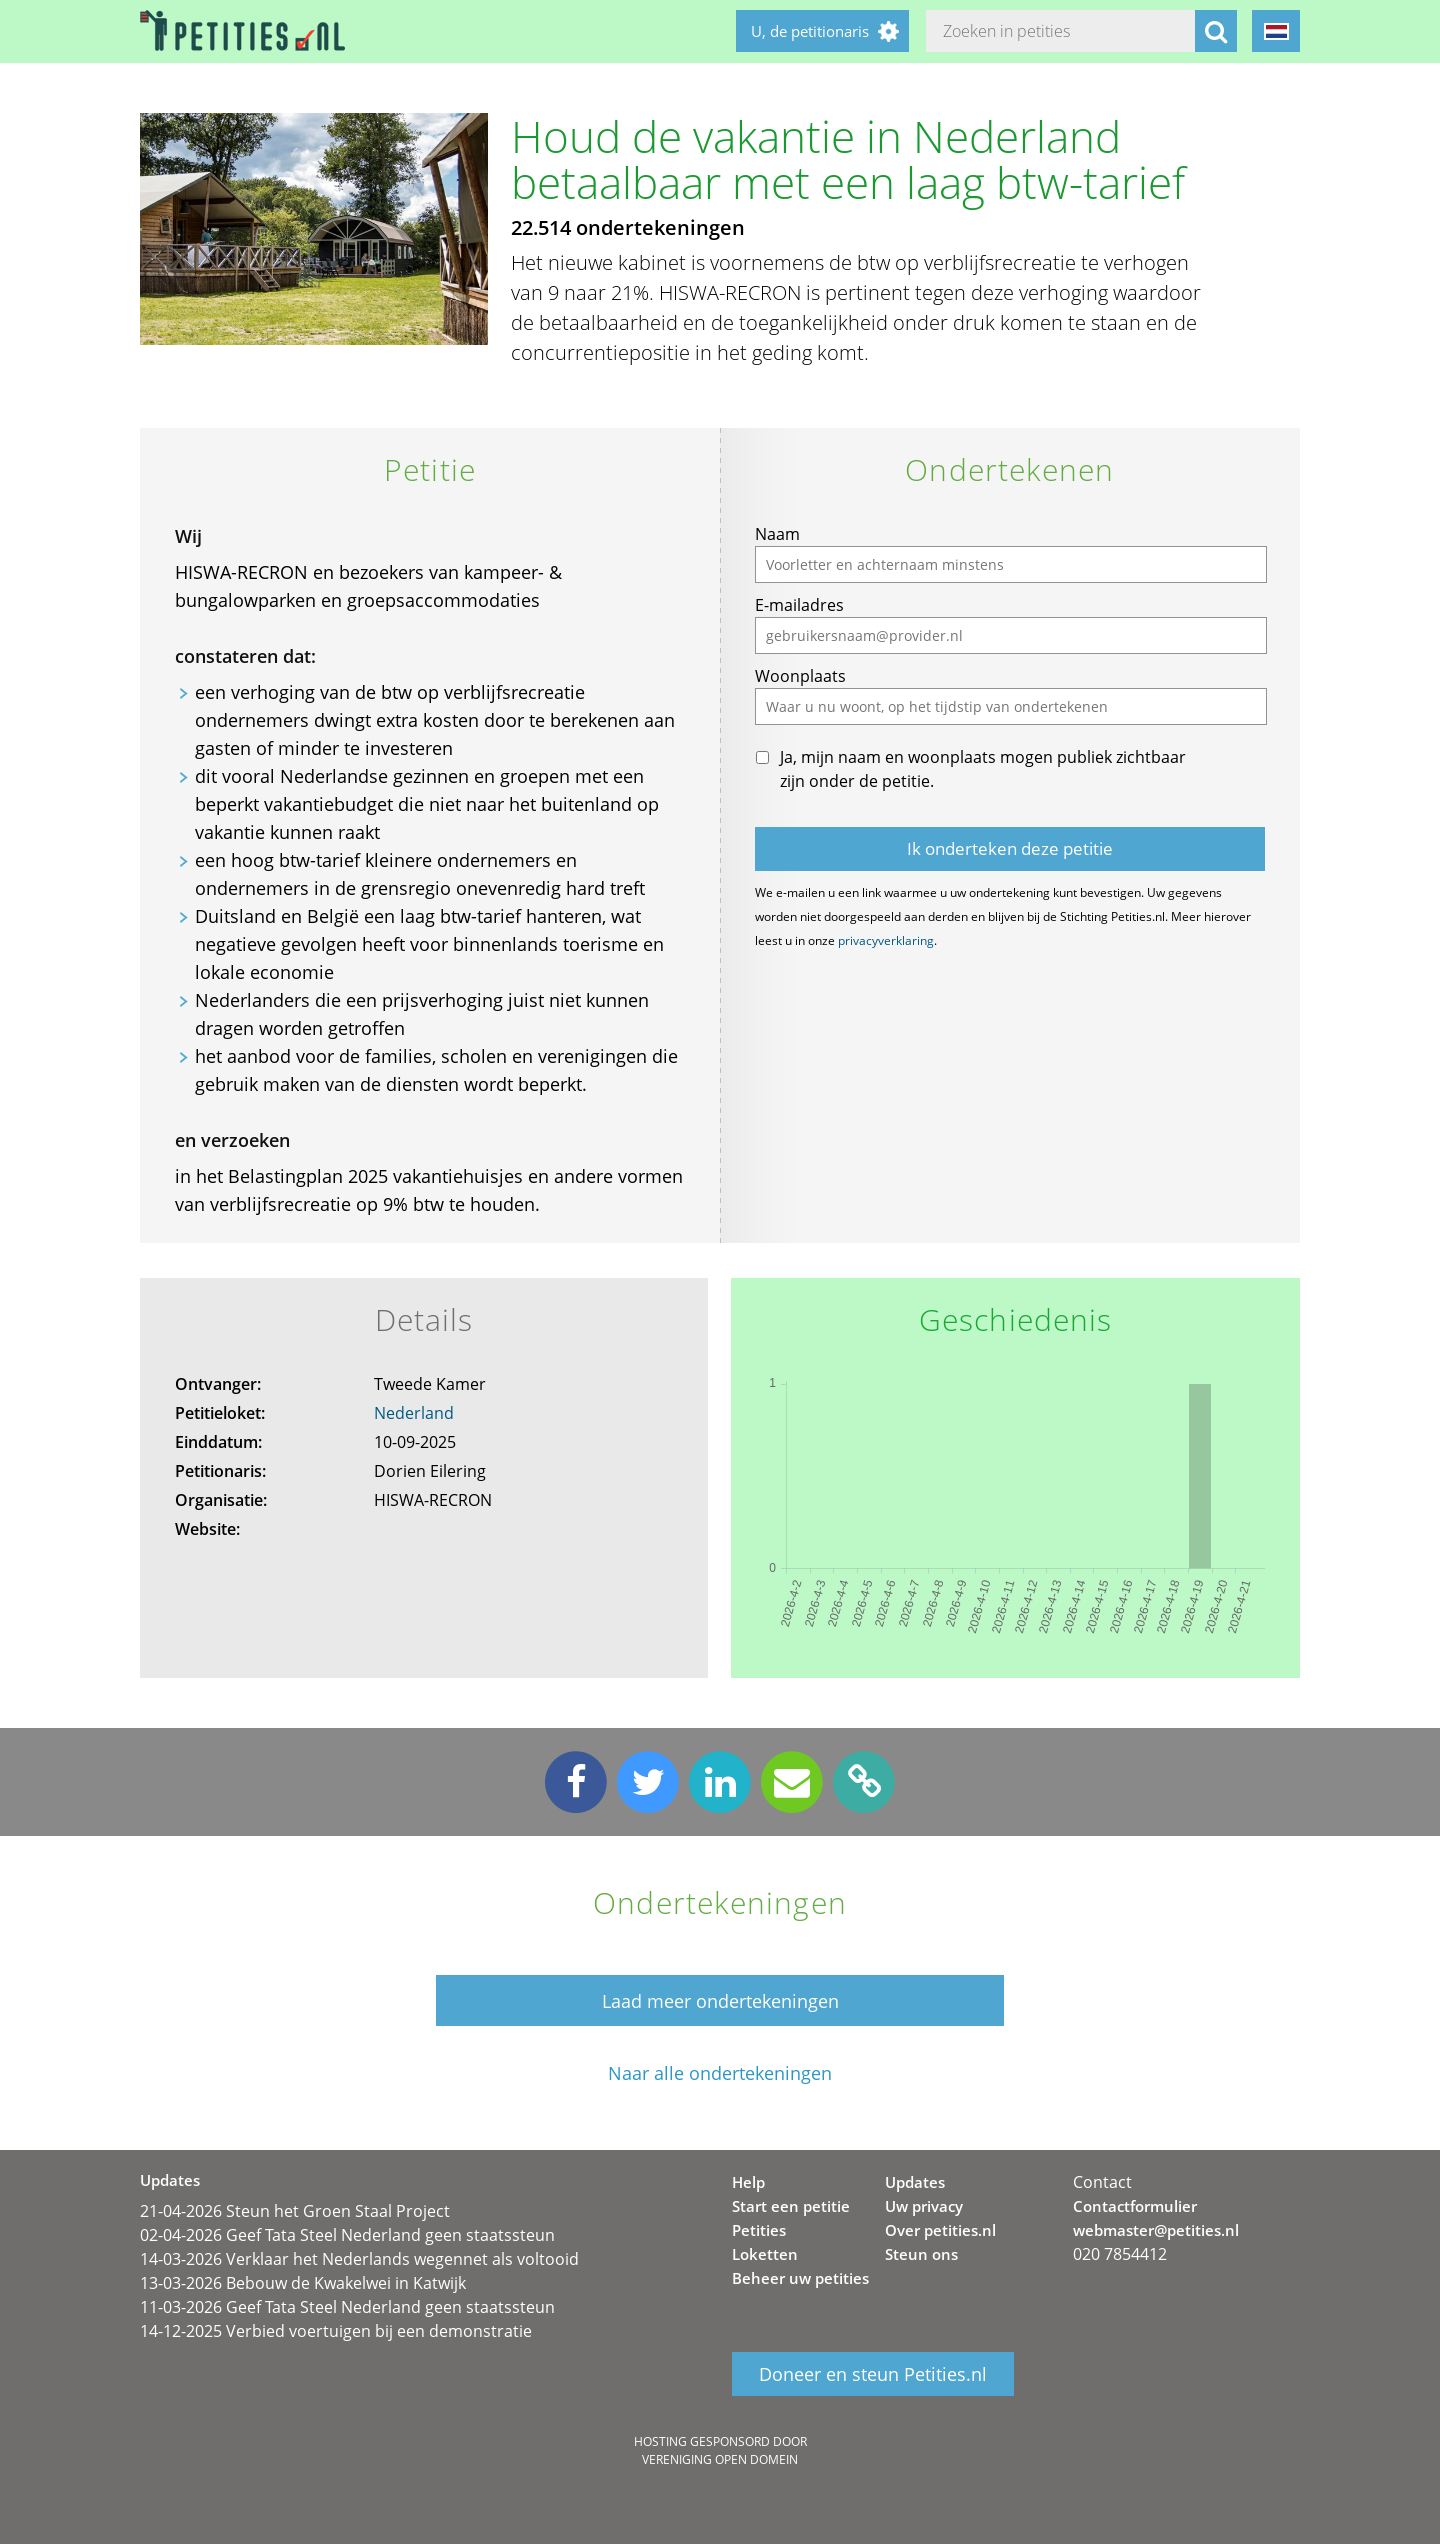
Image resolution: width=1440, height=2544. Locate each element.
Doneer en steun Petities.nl (873, 2374)
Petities (759, 2230)
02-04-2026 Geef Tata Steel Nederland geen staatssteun (347, 2235)
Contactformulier (1135, 2206)
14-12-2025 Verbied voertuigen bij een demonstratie (336, 2331)
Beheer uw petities (800, 2278)
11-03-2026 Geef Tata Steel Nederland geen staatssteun (347, 2307)
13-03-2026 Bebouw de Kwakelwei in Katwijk (303, 2283)
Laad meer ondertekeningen (720, 2001)
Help (748, 2182)
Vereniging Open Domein (720, 2459)
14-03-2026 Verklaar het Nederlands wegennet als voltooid (359, 2259)
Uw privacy (924, 2206)
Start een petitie (791, 2206)
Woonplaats (800, 676)
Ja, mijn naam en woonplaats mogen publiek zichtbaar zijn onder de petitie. (983, 769)
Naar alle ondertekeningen (720, 2073)
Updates (915, 2182)
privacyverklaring (886, 940)
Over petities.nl (940, 2230)
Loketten (765, 2254)
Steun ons (921, 2254)
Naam (777, 534)
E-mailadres (799, 605)
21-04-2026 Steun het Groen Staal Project (295, 2211)
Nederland (414, 1413)
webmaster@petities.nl (1156, 2230)
